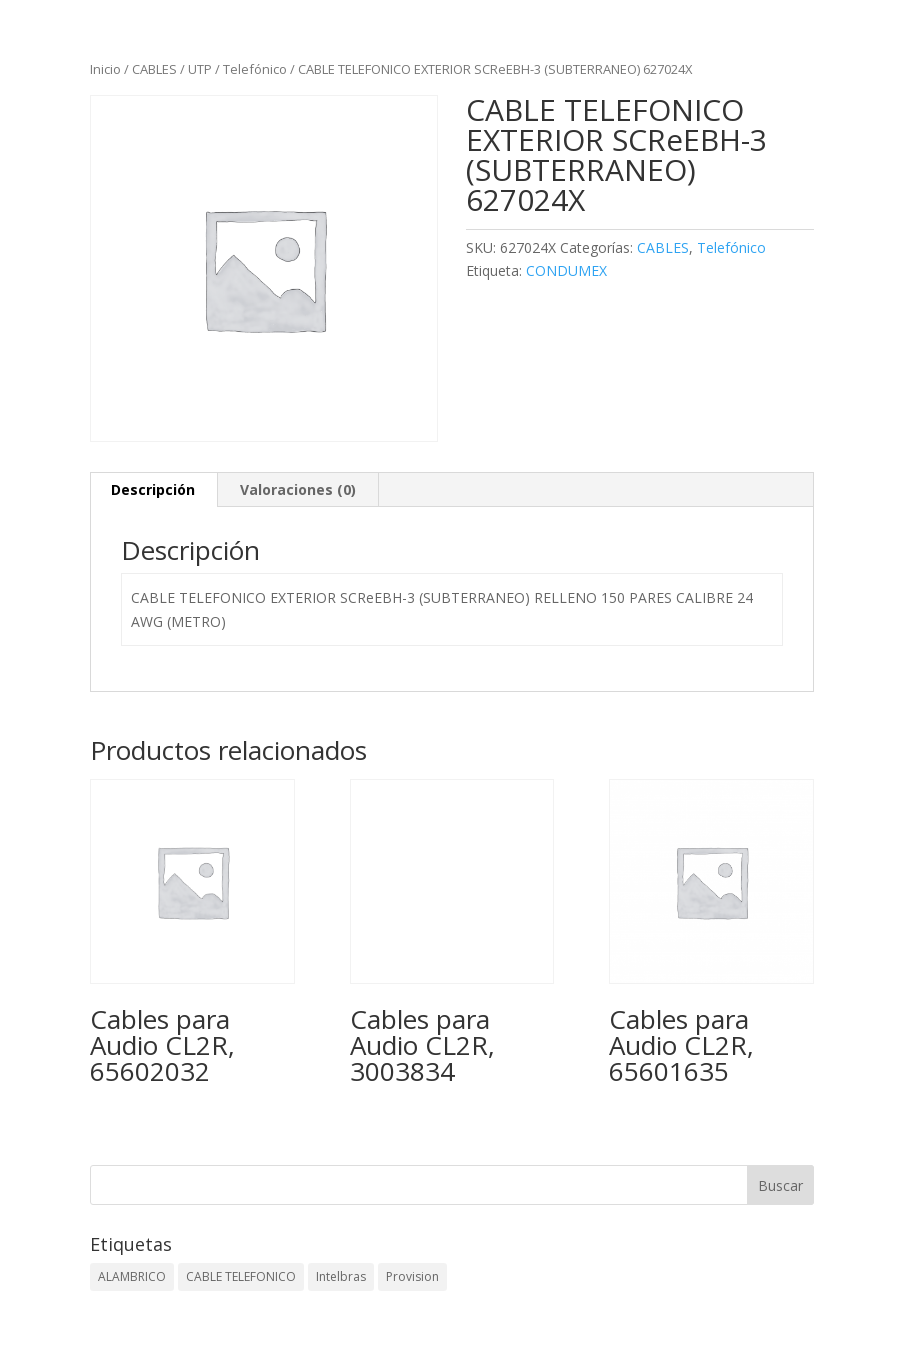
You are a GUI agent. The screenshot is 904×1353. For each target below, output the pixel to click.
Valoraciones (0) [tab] (298, 489)
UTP (200, 69)
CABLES (154, 69)
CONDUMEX (566, 270)
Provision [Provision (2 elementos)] (412, 1276)
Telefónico (255, 69)
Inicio (105, 69)
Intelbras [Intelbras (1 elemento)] (341, 1276)
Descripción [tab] (153, 489)
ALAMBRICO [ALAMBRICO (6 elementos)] (132, 1276)
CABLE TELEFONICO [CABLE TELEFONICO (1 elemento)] (241, 1276)
